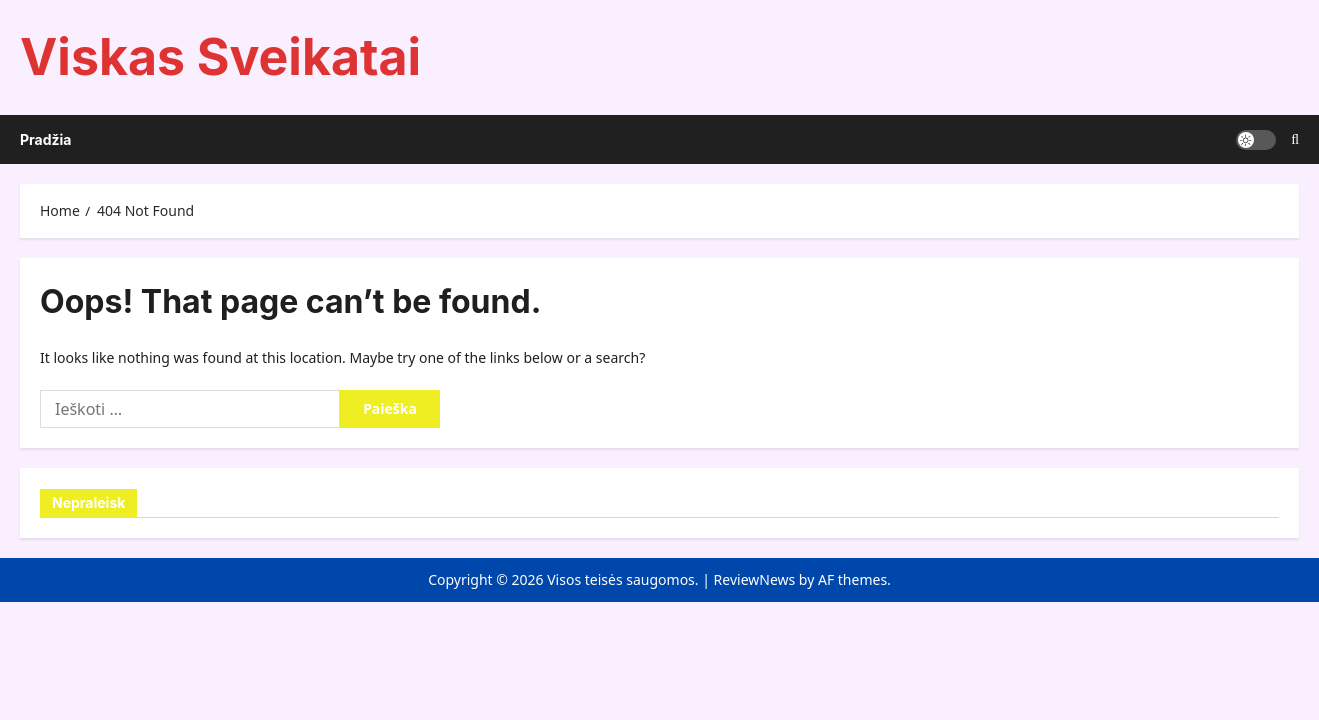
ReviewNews (755, 579)
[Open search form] (1295, 139)
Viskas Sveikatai (220, 57)
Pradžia (45, 139)
